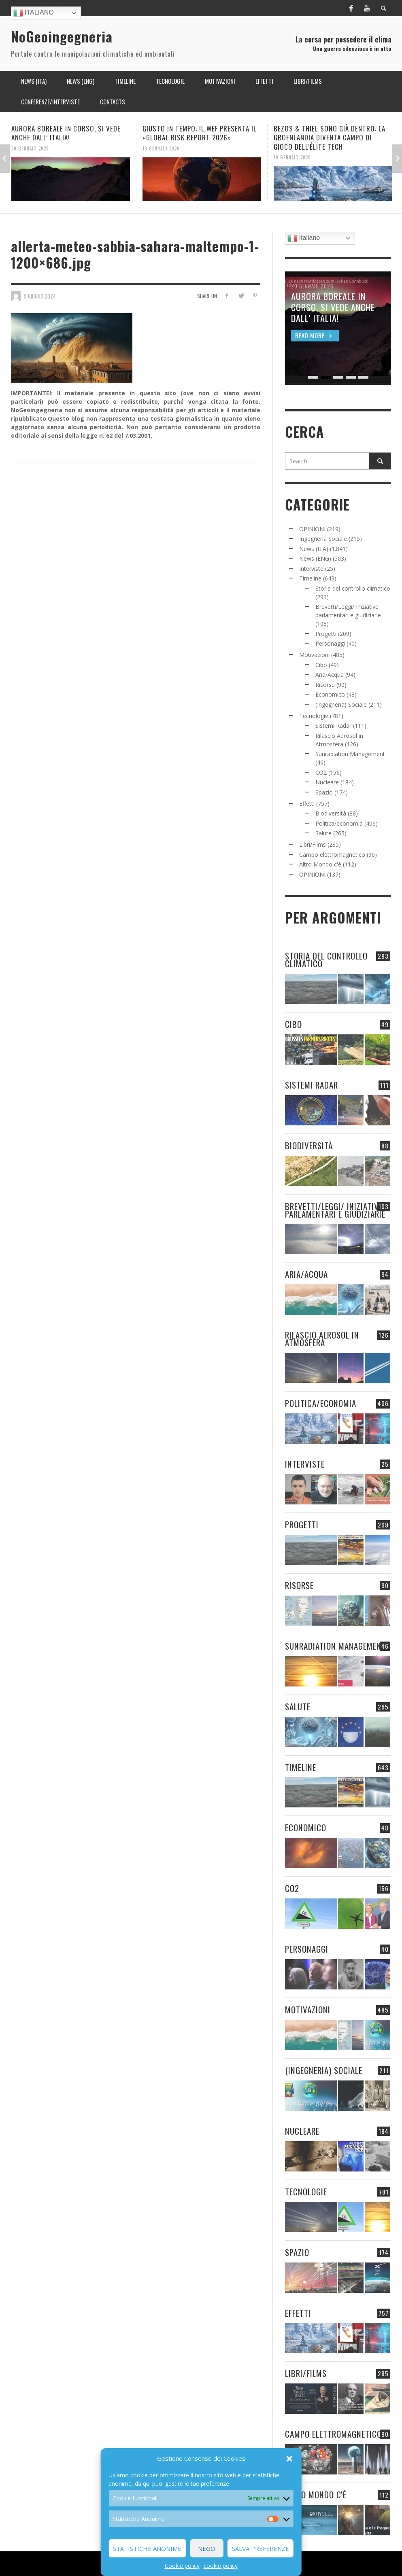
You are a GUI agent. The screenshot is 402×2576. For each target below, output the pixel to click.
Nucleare (327, 782)
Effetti (307, 803)
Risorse (325, 684)
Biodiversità (330, 813)
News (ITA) (313, 549)
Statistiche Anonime (147, 2548)
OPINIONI (312, 529)
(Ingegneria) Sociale (341, 704)
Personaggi (330, 643)
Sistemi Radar (333, 725)
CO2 (321, 772)
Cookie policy (182, 2566)
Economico (330, 694)
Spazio (324, 792)
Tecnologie (313, 716)
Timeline (310, 578)
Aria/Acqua (329, 674)
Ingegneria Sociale (323, 538)
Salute (323, 833)
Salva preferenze (260, 2548)
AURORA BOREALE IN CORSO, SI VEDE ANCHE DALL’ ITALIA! (66, 132)
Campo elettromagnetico (332, 854)
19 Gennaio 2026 (161, 148)
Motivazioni (314, 655)
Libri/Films (312, 844)
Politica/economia (339, 823)
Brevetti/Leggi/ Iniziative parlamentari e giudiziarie (335, 1210)
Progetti (325, 634)
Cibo (321, 665)
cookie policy (221, 2566)
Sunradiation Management (350, 754)
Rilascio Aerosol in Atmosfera (322, 1338)
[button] (289, 2459)
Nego (206, 2548)
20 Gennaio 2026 (30, 148)
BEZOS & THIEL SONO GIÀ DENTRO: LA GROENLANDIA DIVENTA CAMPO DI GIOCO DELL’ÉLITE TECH (329, 137)
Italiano (33, 13)
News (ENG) (315, 558)
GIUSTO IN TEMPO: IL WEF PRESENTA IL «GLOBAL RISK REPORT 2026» (200, 132)
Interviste (311, 568)
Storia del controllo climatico (352, 588)
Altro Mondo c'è (320, 864)
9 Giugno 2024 (40, 296)
